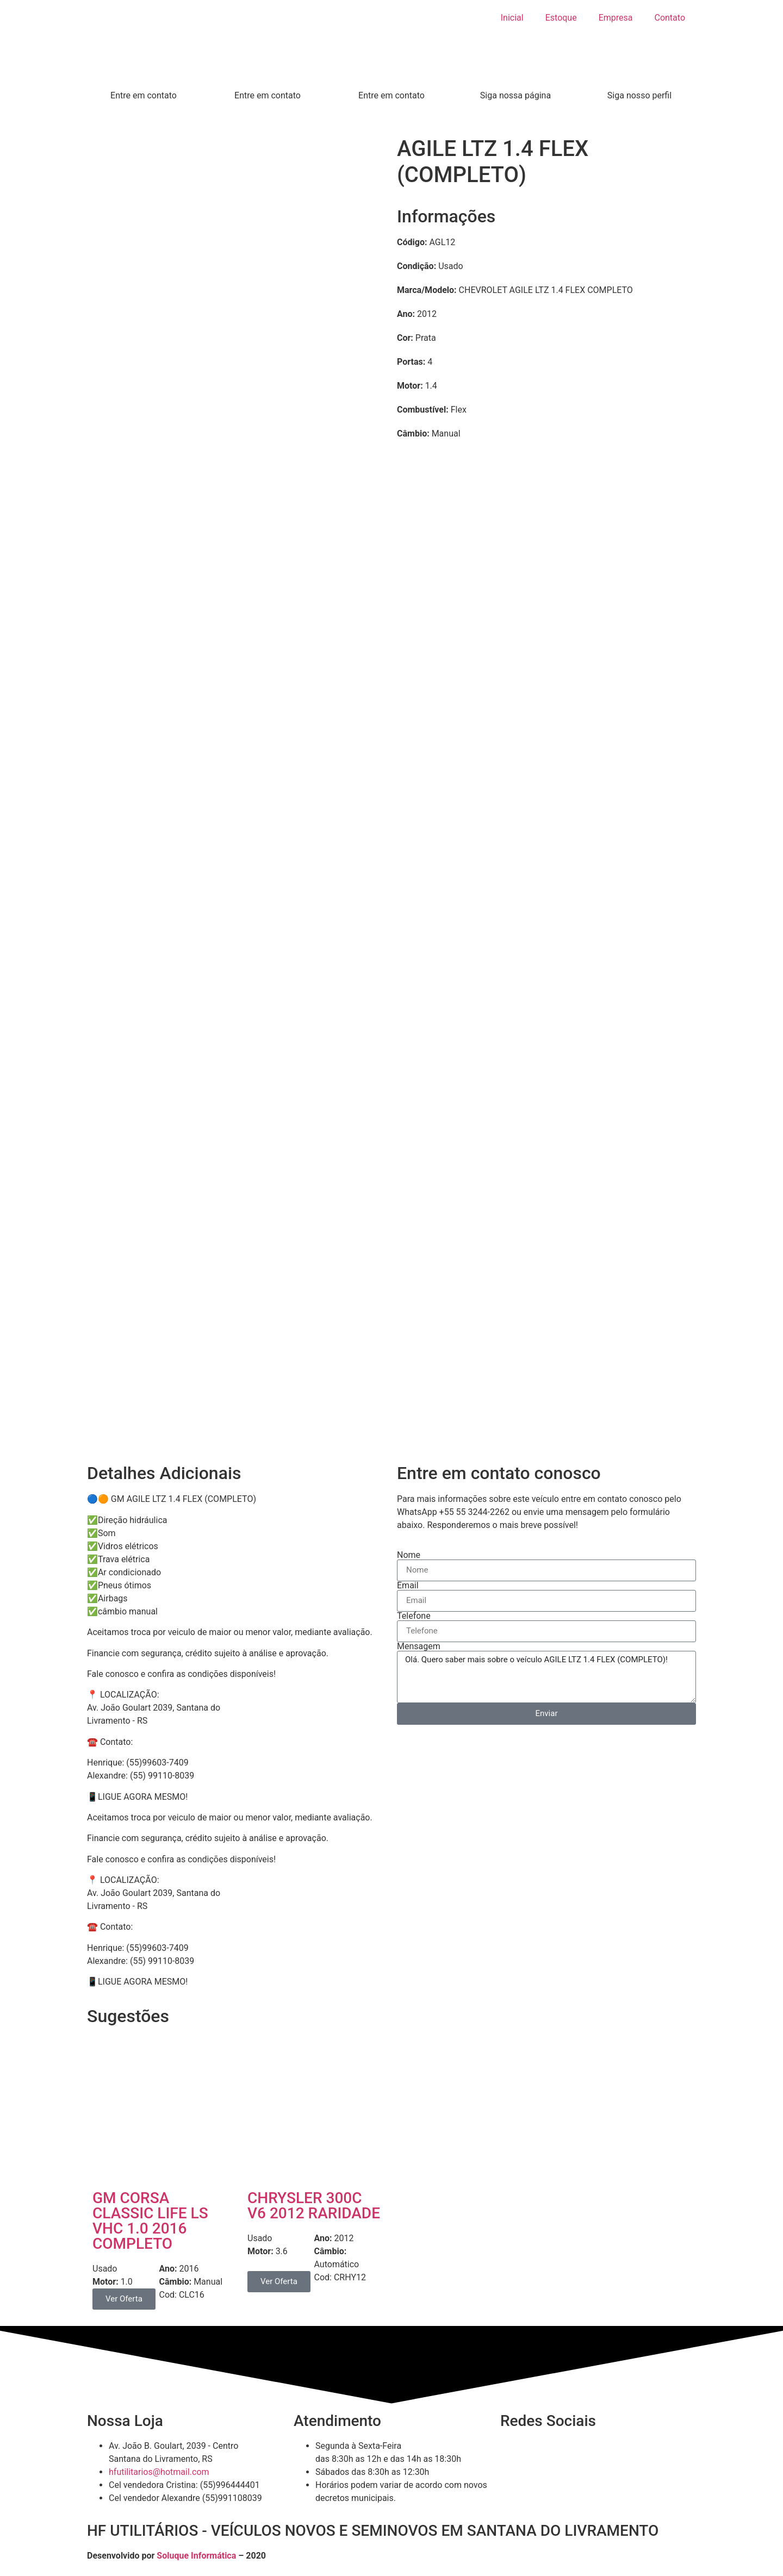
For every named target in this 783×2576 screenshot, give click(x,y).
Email (408, 1585)
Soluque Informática (196, 2555)
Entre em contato (143, 95)
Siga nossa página (515, 95)
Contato (669, 18)
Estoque (561, 18)
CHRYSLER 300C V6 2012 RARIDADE (313, 2205)
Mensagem (418, 1646)
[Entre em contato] (143, 75)
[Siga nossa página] (515, 75)
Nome (408, 1555)
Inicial (512, 18)
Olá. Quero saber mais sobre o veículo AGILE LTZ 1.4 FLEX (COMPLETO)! (546, 1677)
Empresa (616, 18)
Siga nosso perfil (639, 95)
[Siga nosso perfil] (639, 75)
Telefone (414, 1616)
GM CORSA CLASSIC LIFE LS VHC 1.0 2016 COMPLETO (150, 2221)
